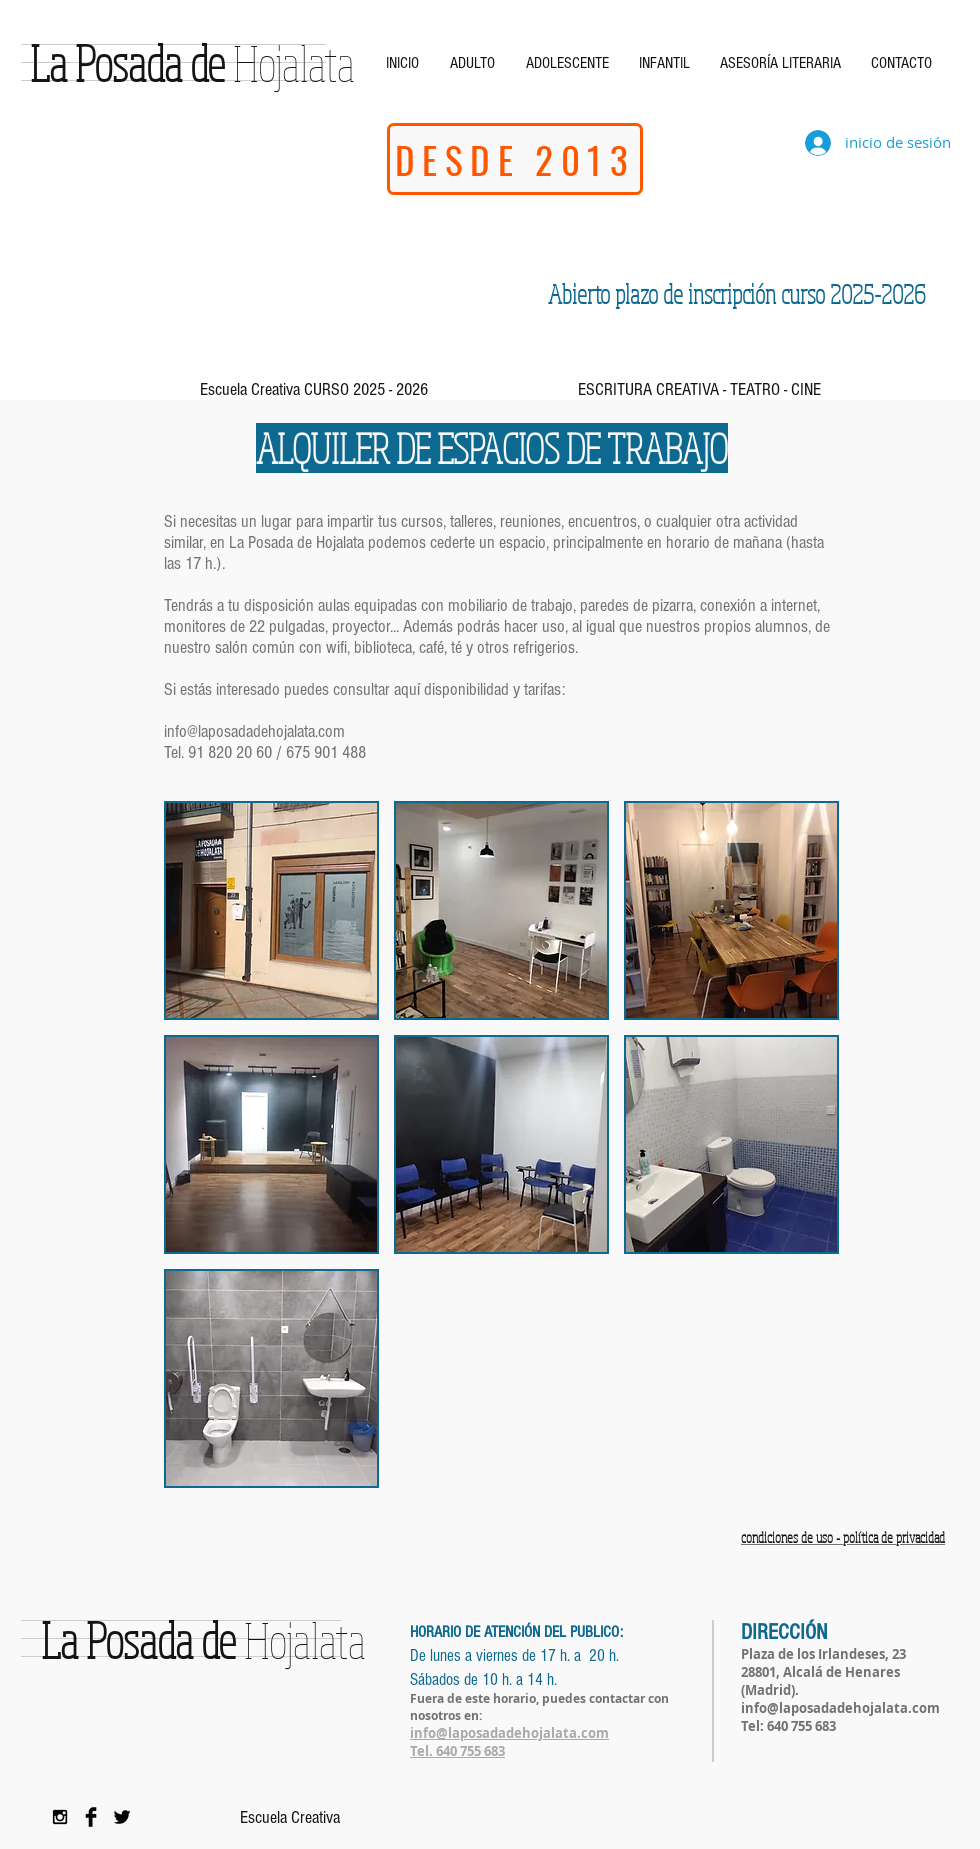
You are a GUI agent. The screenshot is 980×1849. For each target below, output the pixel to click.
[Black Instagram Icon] (60, 1817)
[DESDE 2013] (515, 159)
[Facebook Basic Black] (91, 1817)
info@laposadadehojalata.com (254, 731)
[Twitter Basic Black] (122, 1817)
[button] (271, 910)
